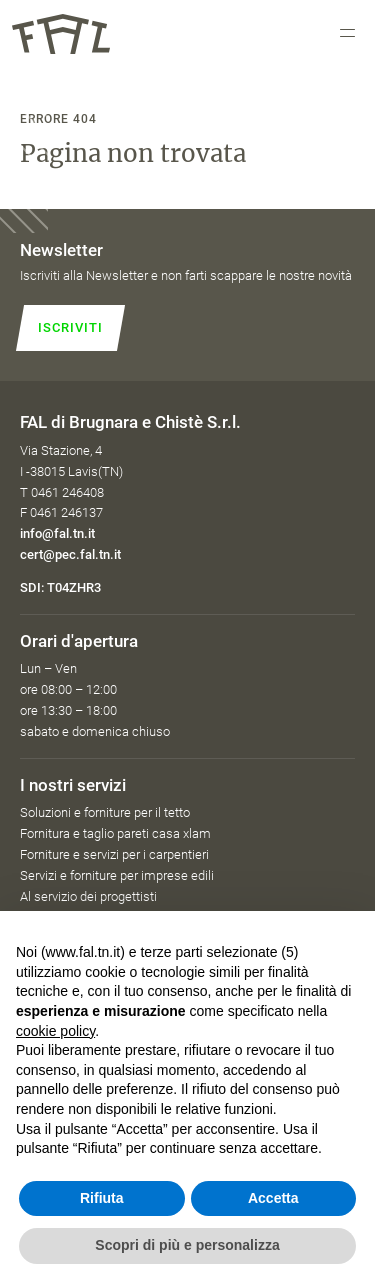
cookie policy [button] (55, 1031)
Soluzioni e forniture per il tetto (105, 812)
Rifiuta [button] (102, 1198)
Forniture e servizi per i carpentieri (114, 854)
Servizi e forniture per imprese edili (117, 875)
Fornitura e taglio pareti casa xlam (115, 833)
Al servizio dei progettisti (88, 896)
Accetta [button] (273, 1198)
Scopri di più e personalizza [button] (187, 1245)
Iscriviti (70, 327)
